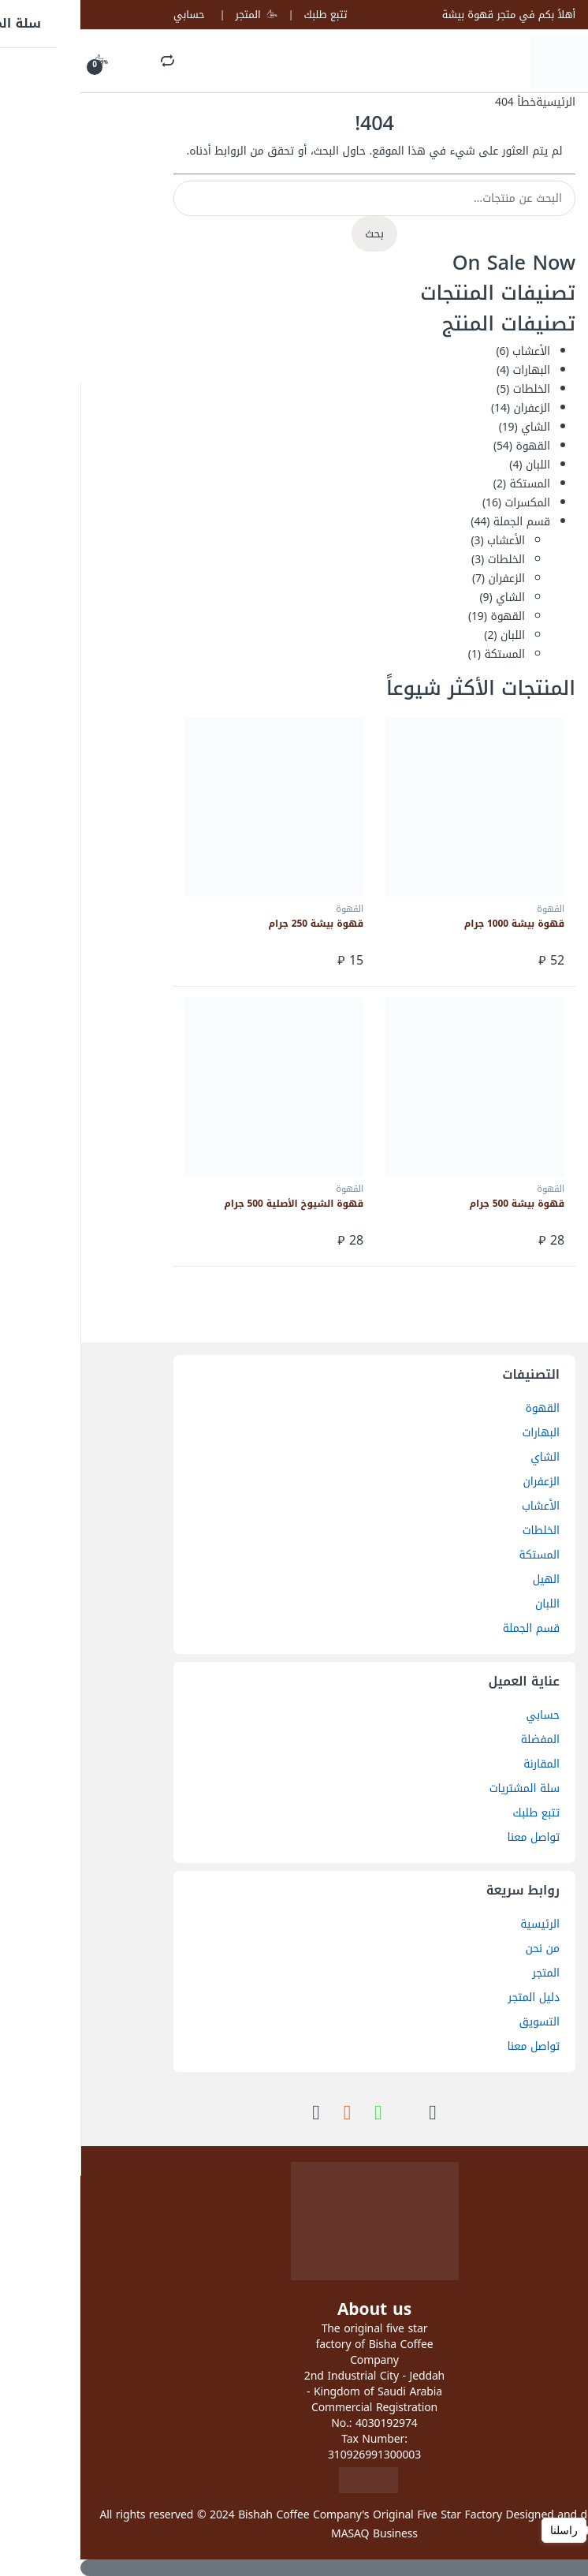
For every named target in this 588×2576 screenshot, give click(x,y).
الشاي (455, 427)
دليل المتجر (453, 1997)
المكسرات (447, 502)
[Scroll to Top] (294, 2567)
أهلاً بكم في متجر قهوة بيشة (428, 14)
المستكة (449, 484)
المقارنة (461, 1764)
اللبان (457, 465)
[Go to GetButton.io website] (550, 2560)
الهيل (465, 1579)
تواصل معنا (452, 1837)
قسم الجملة (441, 521)
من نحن (462, 1948)
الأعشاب (451, 351)
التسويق (459, 2022)
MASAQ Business (294, 2533)
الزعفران (452, 408)
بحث (294, 234)
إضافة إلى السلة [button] (311, 960)
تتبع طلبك (244, 14)
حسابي (108, 14)
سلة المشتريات (444, 1788)
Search (86, 61)
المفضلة (460, 1739)
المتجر (175, 14)
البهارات (451, 370)
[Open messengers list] (550, 2530)
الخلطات (451, 389)
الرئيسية (475, 102)
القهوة (452, 446)
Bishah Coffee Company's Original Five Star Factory (290, 2515)
